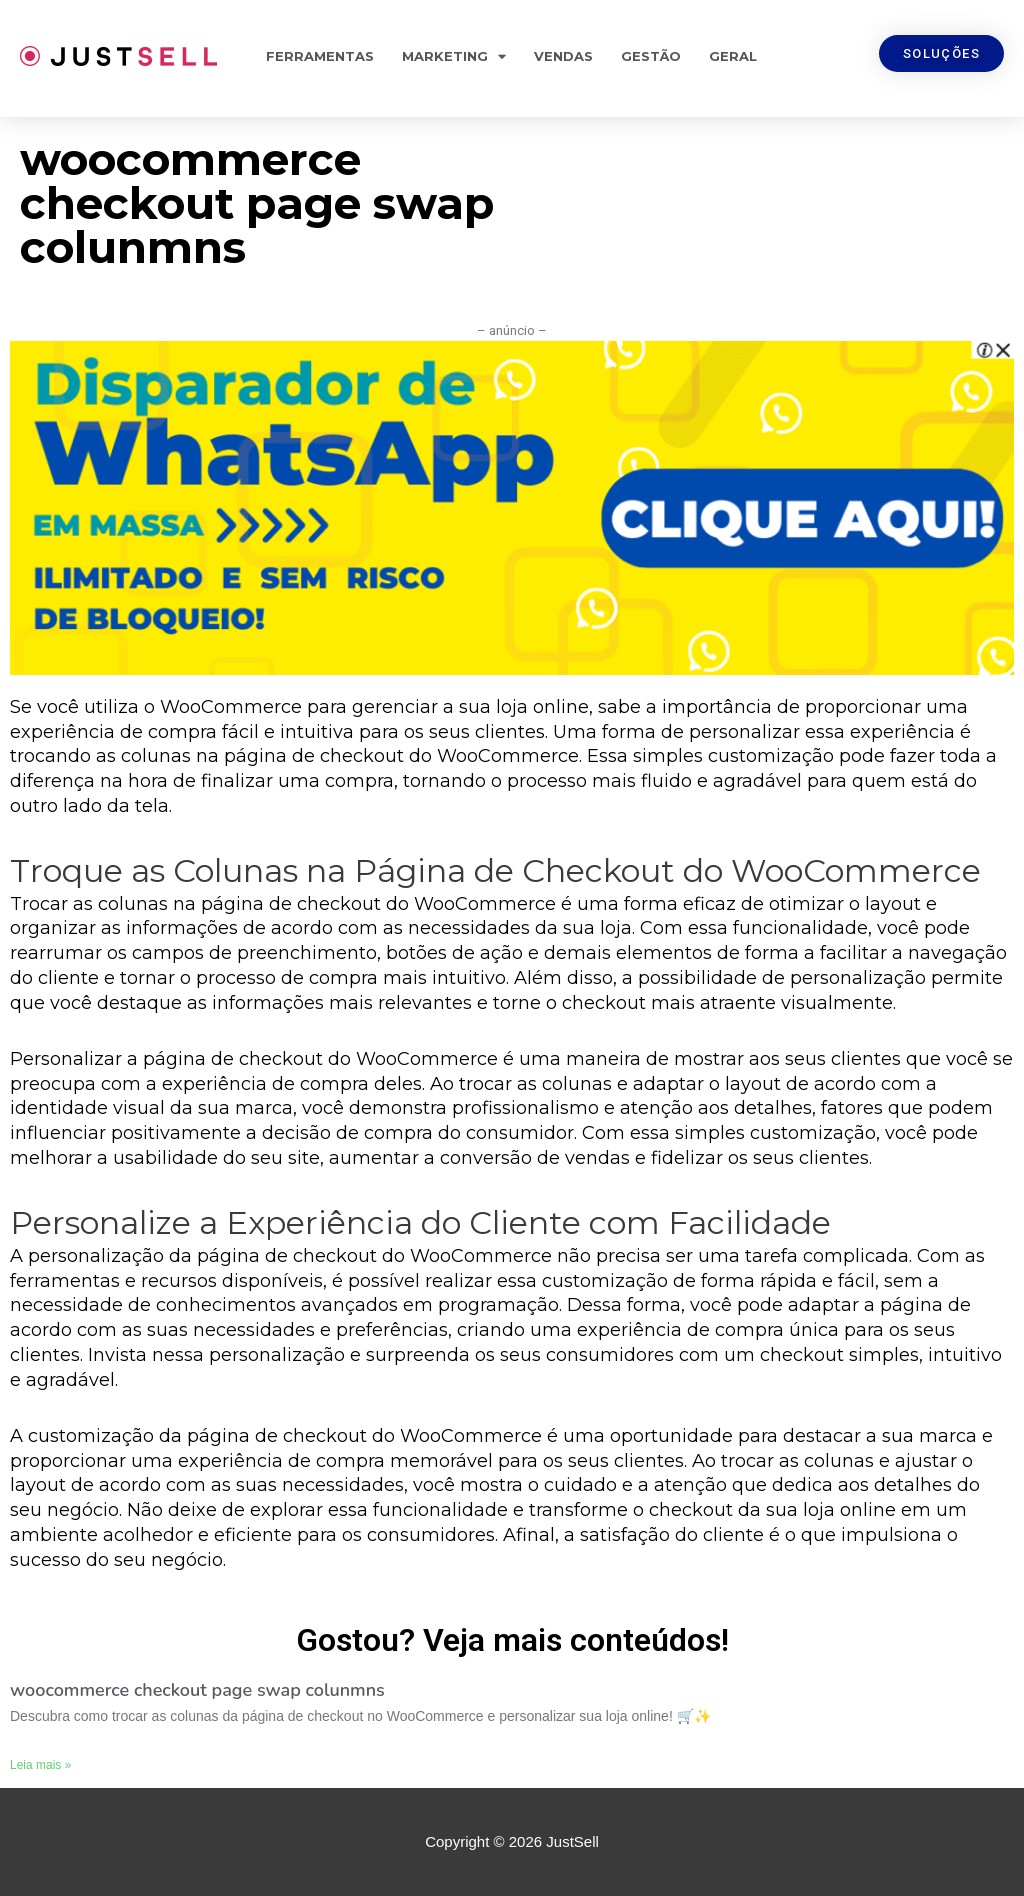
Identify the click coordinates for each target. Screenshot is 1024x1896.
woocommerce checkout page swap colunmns (197, 1690)
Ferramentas (320, 56)
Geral (733, 56)
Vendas (563, 56)
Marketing (454, 56)
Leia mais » (40, 1765)
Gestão (651, 56)
